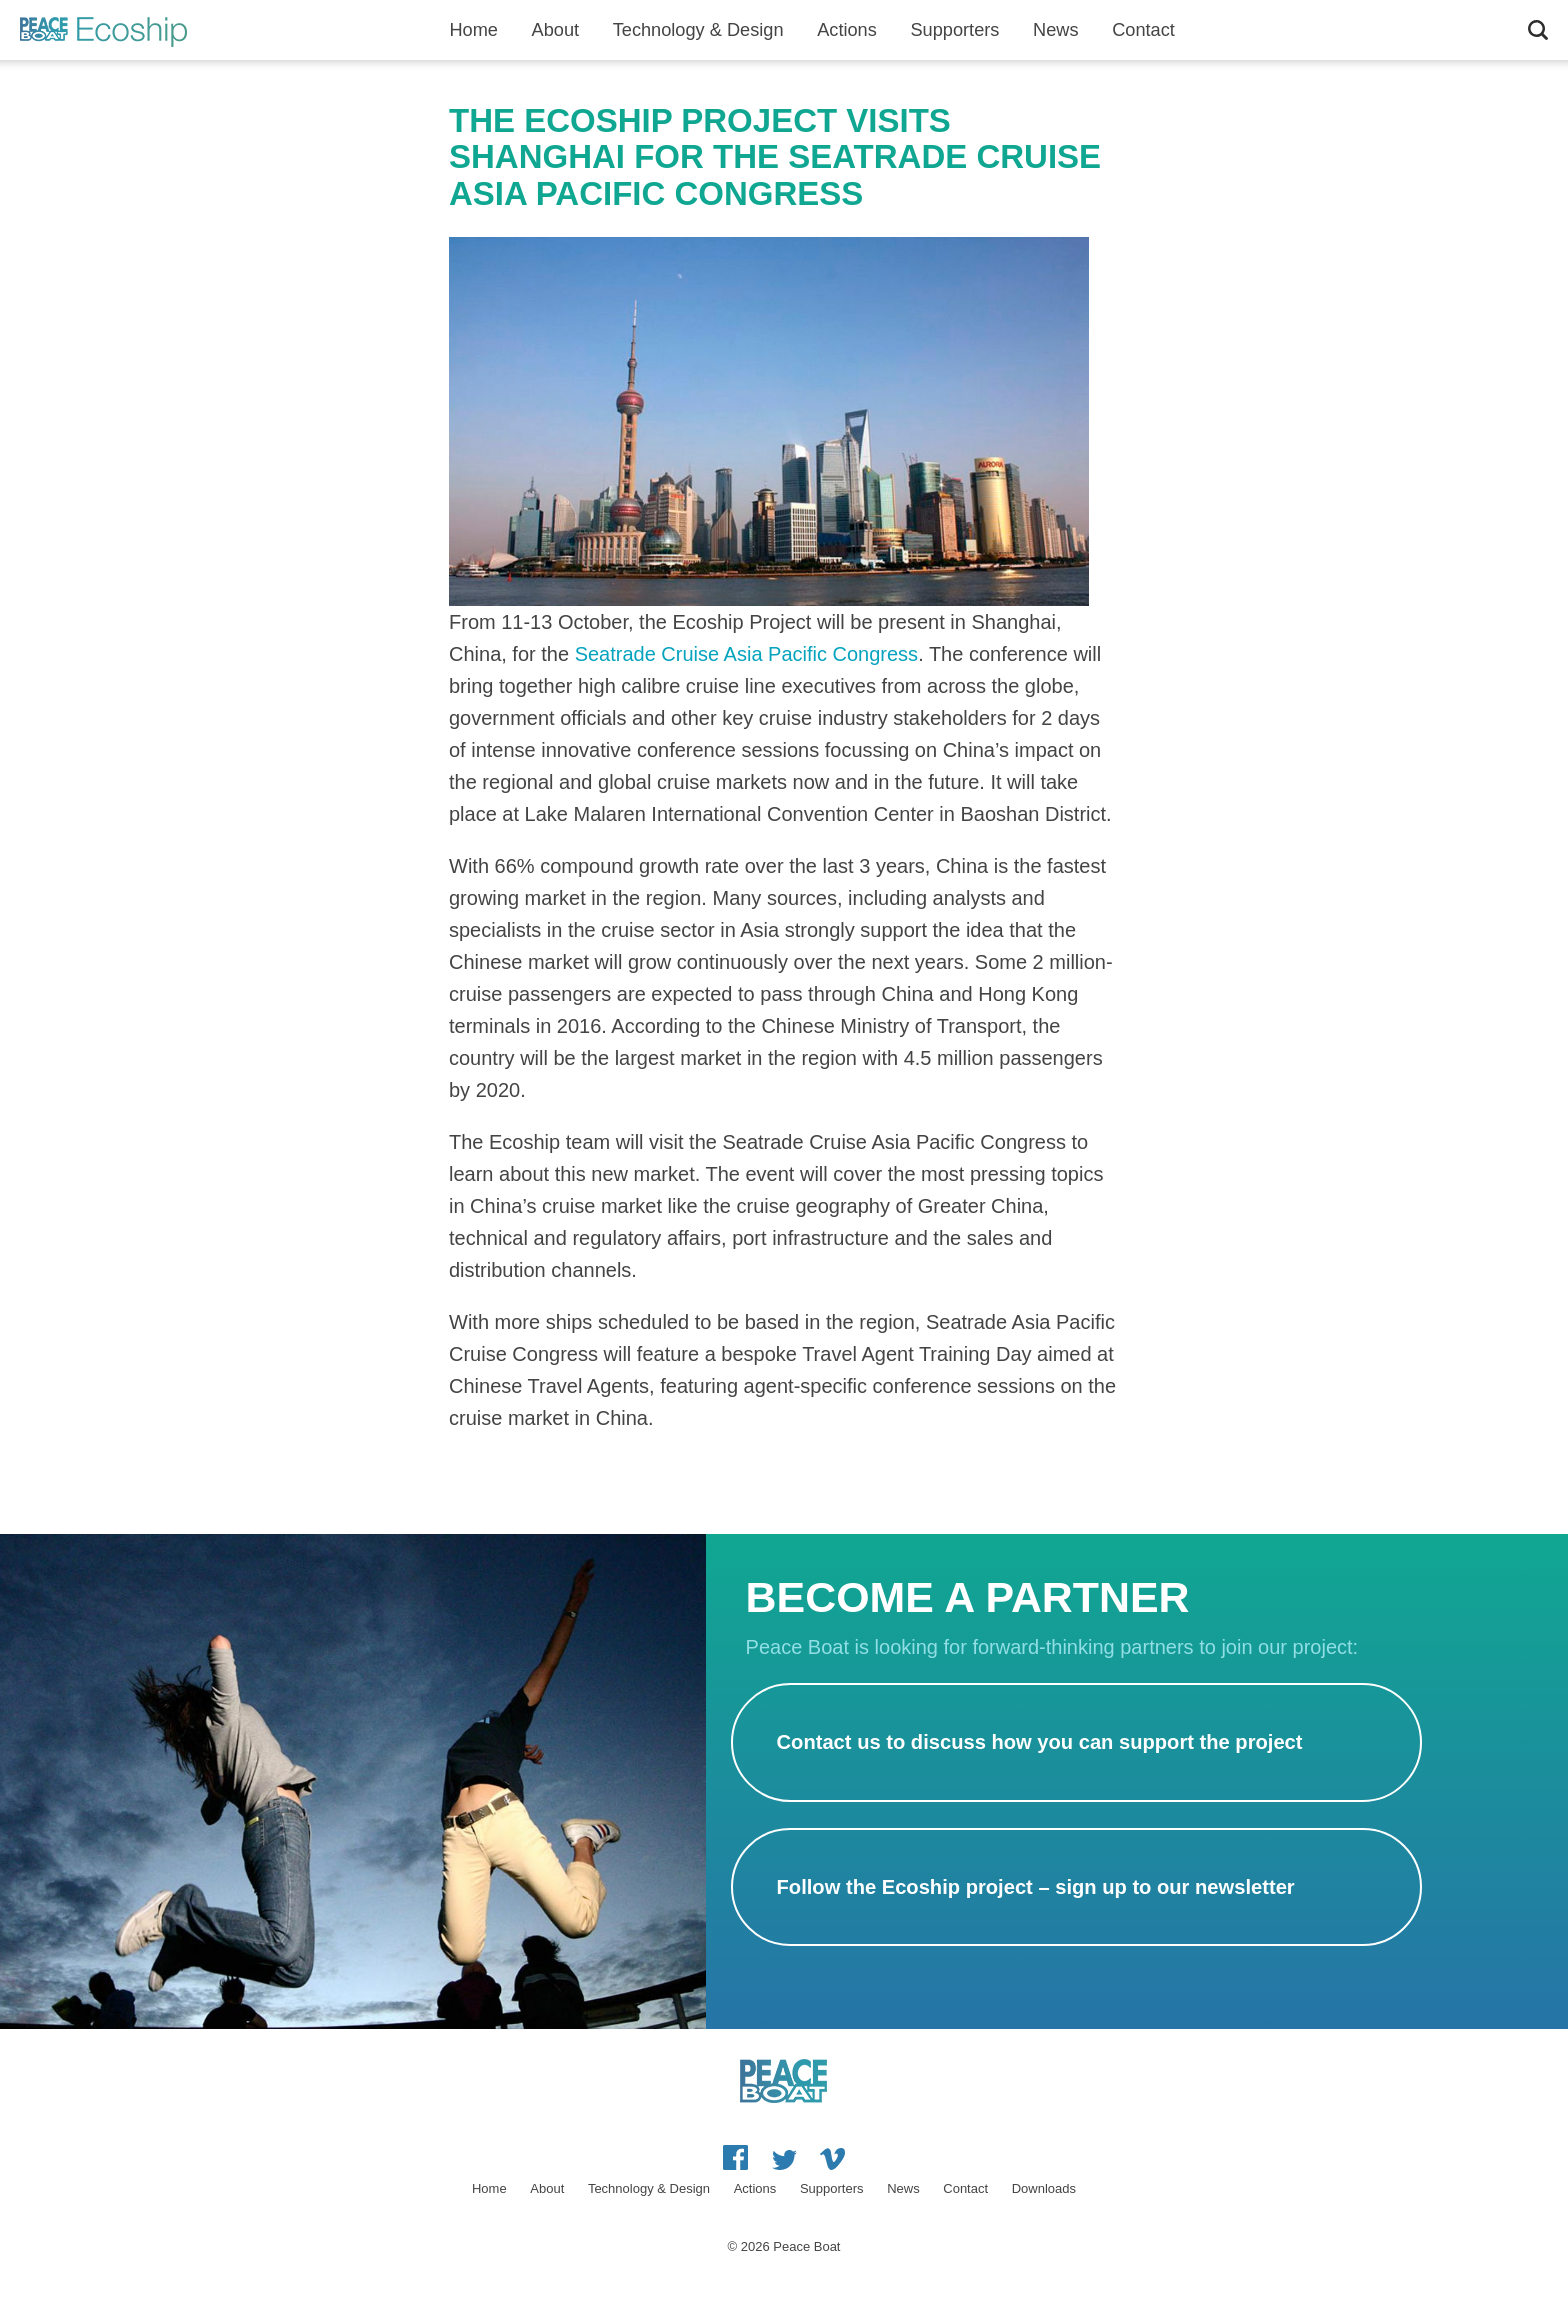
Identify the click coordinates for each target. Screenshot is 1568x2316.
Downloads (1044, 2188)
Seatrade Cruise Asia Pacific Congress (747, 654)
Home (473, 30)
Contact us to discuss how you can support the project (1040, 1742)
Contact (1143, 30)
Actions (847, 30)
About (556, 30)
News (1055, 30)
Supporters (954, 30)
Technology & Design (698, 30)
